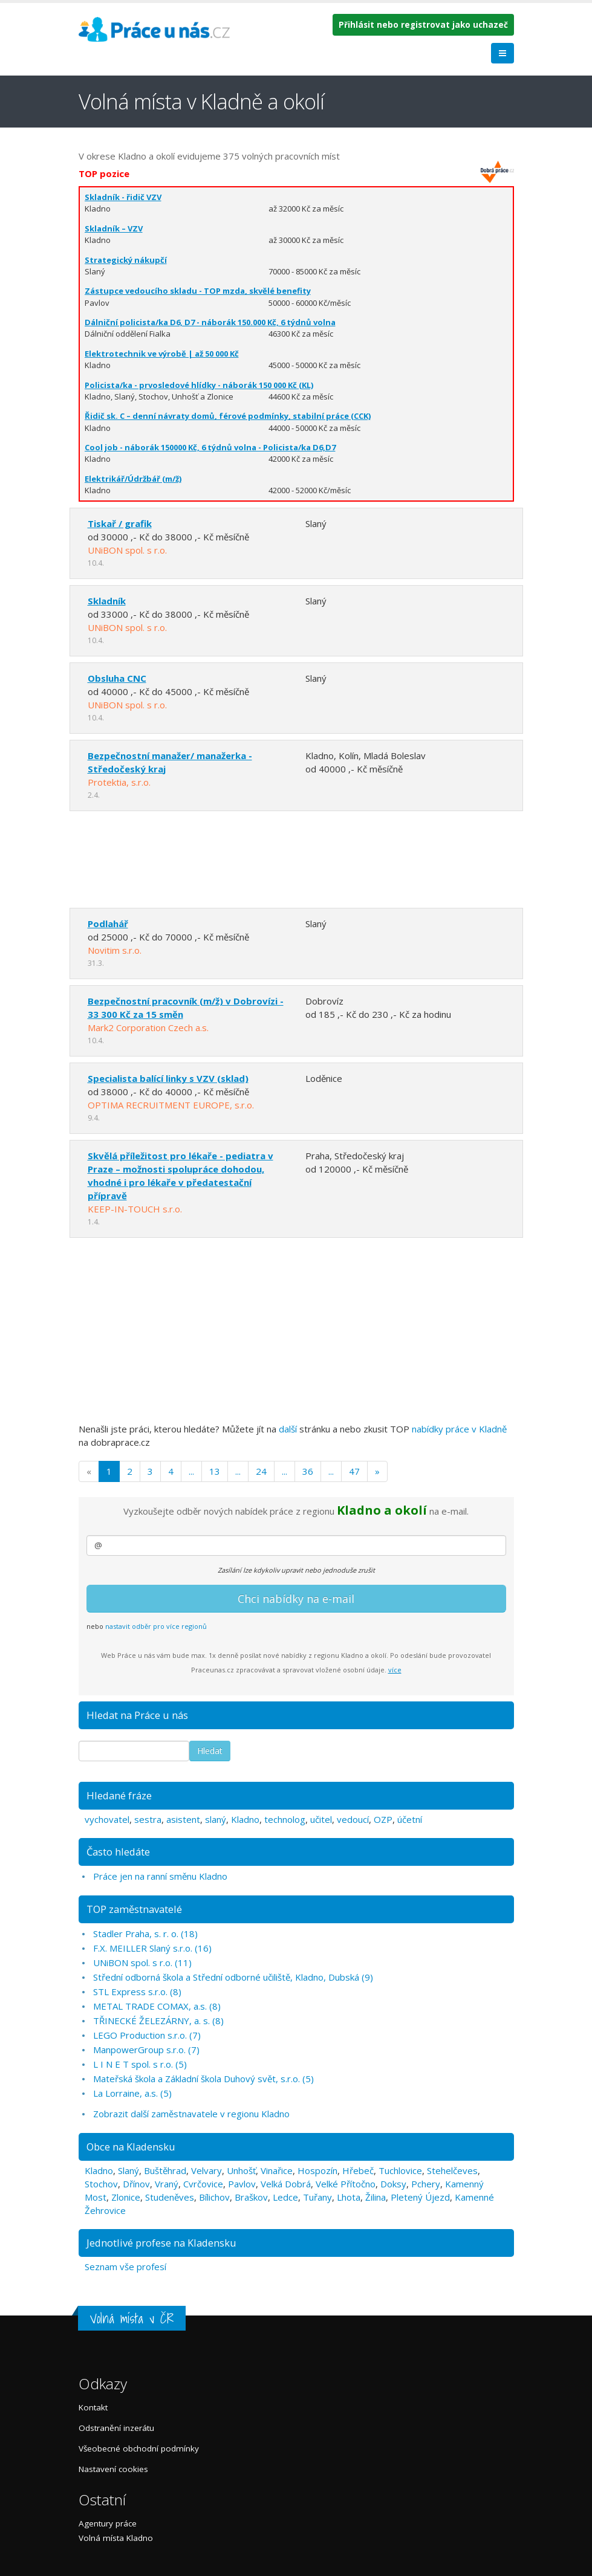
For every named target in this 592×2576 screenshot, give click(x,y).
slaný (215, 1819)
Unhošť (241, 2170)
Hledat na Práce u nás (137, 1715)
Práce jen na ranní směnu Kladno (160, 1876)
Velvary (206, 2170)
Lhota (348, 2197)
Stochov (101, 2184)
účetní (409, 1819)
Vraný (166, 2184)
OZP (383, 1819)
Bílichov (214, 2197)
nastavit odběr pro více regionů (156, 1626)
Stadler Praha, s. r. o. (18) (145, 1933)
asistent (183, 1819)
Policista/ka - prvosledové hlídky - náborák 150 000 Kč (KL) (199, 385)
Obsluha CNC (117, 678)
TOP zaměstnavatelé (134, 1909)
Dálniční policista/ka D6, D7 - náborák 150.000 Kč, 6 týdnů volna (210, 322)
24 (261, 1471)
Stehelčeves (452, 2170)
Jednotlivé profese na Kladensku (161, 2243)
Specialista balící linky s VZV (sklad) (168, 1078)
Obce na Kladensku (130, 2147)
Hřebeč (358, 2170)
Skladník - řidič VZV (123, 197)
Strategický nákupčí (126, 260)
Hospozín (317, 2170)
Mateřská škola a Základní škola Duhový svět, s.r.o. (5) (203, 2079)
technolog (284, 1819)
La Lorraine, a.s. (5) (132, 2093)
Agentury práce (108, 2523)
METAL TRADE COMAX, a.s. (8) (157, 2006)
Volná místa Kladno (116, 2537)
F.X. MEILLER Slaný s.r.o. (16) (152, 1948)
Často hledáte (118, 1852)
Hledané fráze (119, 1795)
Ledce (285, 2197)
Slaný (128, 2170)
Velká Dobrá (286, 2184)
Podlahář (108, 923)
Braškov (251, 2197)
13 (214, 1471)
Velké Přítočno (346, 2184)
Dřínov (136, 2184)
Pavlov (242, 2184)
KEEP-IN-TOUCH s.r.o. (135, 1209)
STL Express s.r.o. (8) (137, 1991)
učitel (321, 1819)
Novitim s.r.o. (114, 950)
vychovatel (107, 1819)
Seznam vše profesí (125, 2266)
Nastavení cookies (113, 2469)
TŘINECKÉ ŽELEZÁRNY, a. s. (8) (158, 2021)
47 (354, 1471)
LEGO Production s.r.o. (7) (147, 2035)
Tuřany (317, 2197)
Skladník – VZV (114, 228)
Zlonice (125, 2197)
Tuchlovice (400, 2170)
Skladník (107, 601)
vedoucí (353, 1819)
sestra (147, 1819)
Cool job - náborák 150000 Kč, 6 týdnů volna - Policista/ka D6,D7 (210, 447)
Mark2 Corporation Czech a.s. (148, 1027)
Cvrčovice (203, 2184)
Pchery (425, 2184)
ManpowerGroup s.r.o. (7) (146, 2050)
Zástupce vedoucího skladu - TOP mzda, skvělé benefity (198, 291)
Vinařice (277, 2170)
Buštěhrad (165, 2170)
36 (307, 1471)
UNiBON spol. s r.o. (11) (142, 1962)
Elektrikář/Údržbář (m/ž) (133, 479)
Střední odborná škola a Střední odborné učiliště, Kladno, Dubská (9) (233, 1977)
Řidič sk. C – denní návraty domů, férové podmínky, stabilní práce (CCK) (228, 416)
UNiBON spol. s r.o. (127, 550)
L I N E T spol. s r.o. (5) (140, 2064)
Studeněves (169, 2197)
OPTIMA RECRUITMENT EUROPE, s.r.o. (171, 1105)
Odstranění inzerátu (116, 2427)
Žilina (375, 2197)
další (288, 1429)
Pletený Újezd (420, 2197)
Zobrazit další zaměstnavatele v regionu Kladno (191, 2114)
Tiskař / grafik (120, 523)
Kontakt (93, 2407)
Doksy (393, 2184)
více (395, 1669)
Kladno (245, 1819)
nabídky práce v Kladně (459, 1429)
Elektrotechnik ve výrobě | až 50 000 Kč (162, 353)
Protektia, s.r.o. (119, 782)
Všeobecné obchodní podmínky (139, 2448)
